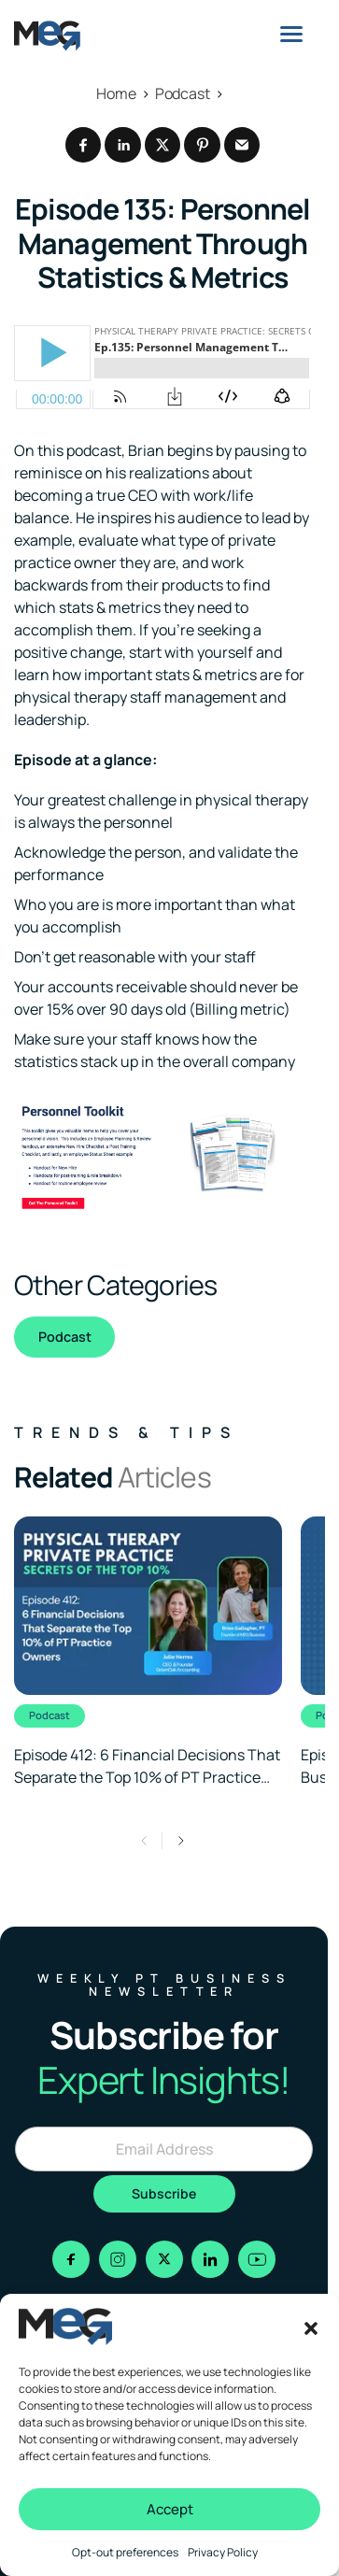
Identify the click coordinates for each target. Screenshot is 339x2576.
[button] (311, 2326)
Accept (170, 2509)
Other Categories (115, 1284)
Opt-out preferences (125, 2552)
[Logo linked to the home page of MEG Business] (47, 35)
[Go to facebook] (71, 2259)
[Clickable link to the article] (148, 1652)
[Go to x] (164, 2259)
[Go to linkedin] (210, 2259)
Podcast (65, 1336)
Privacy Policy (223, 2552)
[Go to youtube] (256, 2259)
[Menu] (291, 33)
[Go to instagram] (117, 2259)
